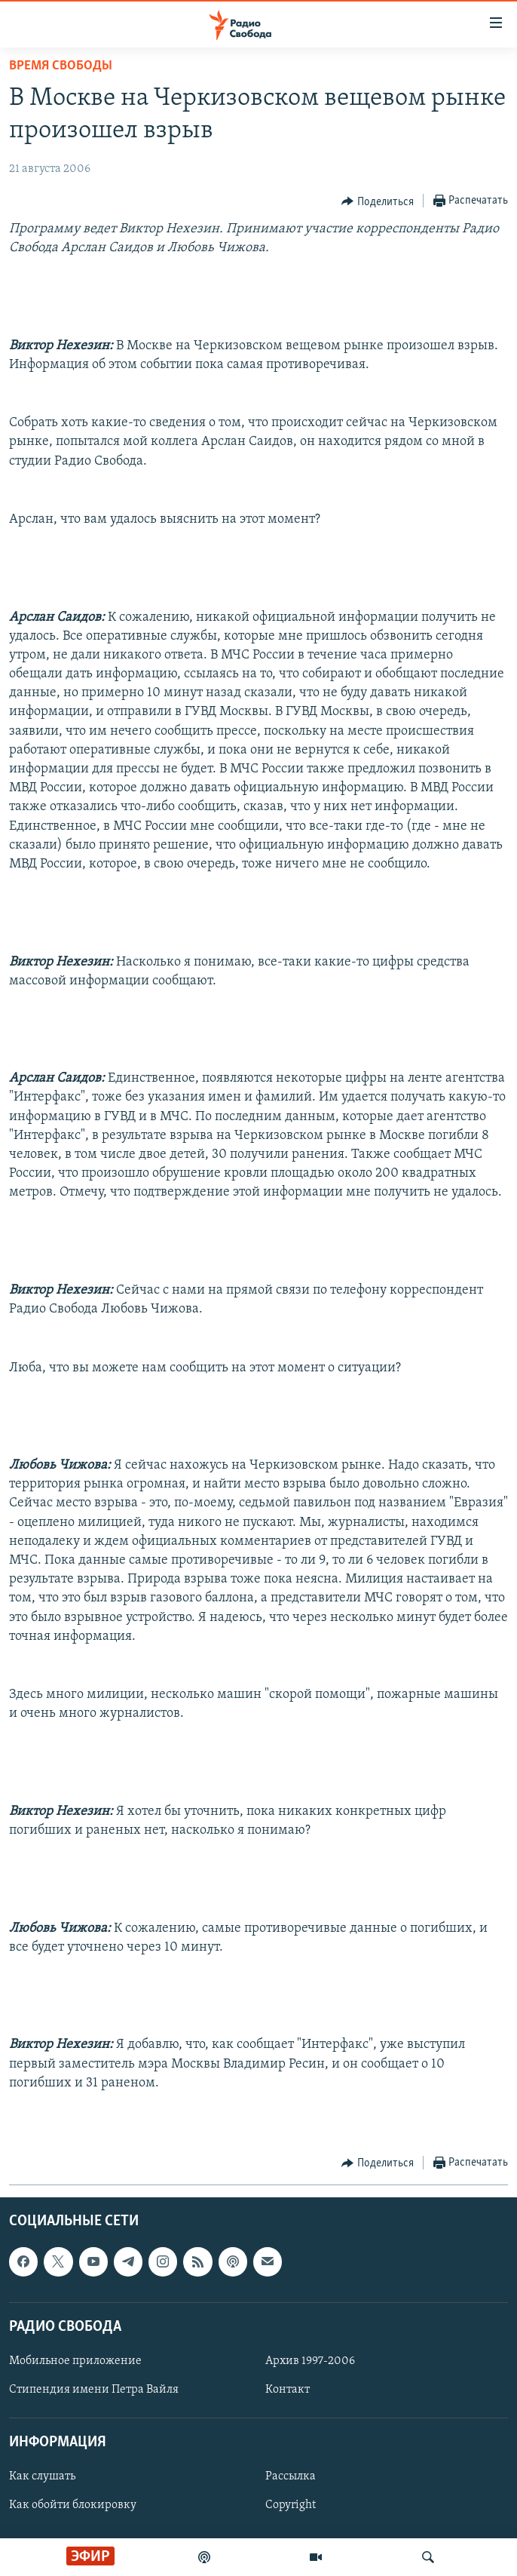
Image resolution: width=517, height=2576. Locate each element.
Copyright (290, 2506)
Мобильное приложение (75, 2361)
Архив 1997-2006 (310, 2361)
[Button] (377, 201)
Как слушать (42, 2477)
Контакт (287, 2390)
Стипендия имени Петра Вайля (94, 2390)
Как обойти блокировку (72, 2506)
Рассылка (290, 2477)
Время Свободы (60, 66)
